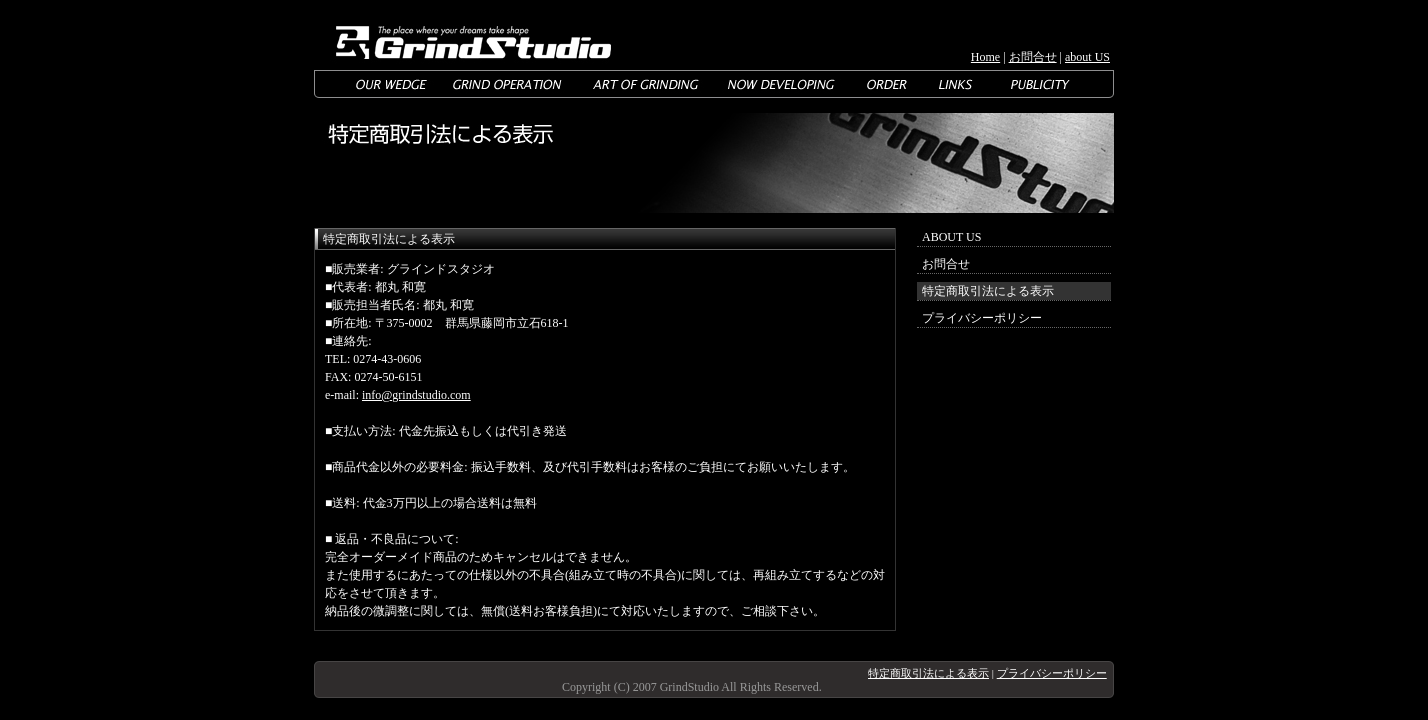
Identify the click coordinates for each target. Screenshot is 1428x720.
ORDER (887, 84)
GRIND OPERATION (507, 84)
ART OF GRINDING (645, 84)
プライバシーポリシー (982, 318)
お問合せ (1033, 57)
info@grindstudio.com (416, 395)
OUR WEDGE (391, 84)
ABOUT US (951, 237)
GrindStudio (470, 35)
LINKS (957, 84)
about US (1087, 57)
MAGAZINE (1039, 84)
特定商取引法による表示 (928, 673)
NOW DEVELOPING (782, 84)
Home (985, 57)
